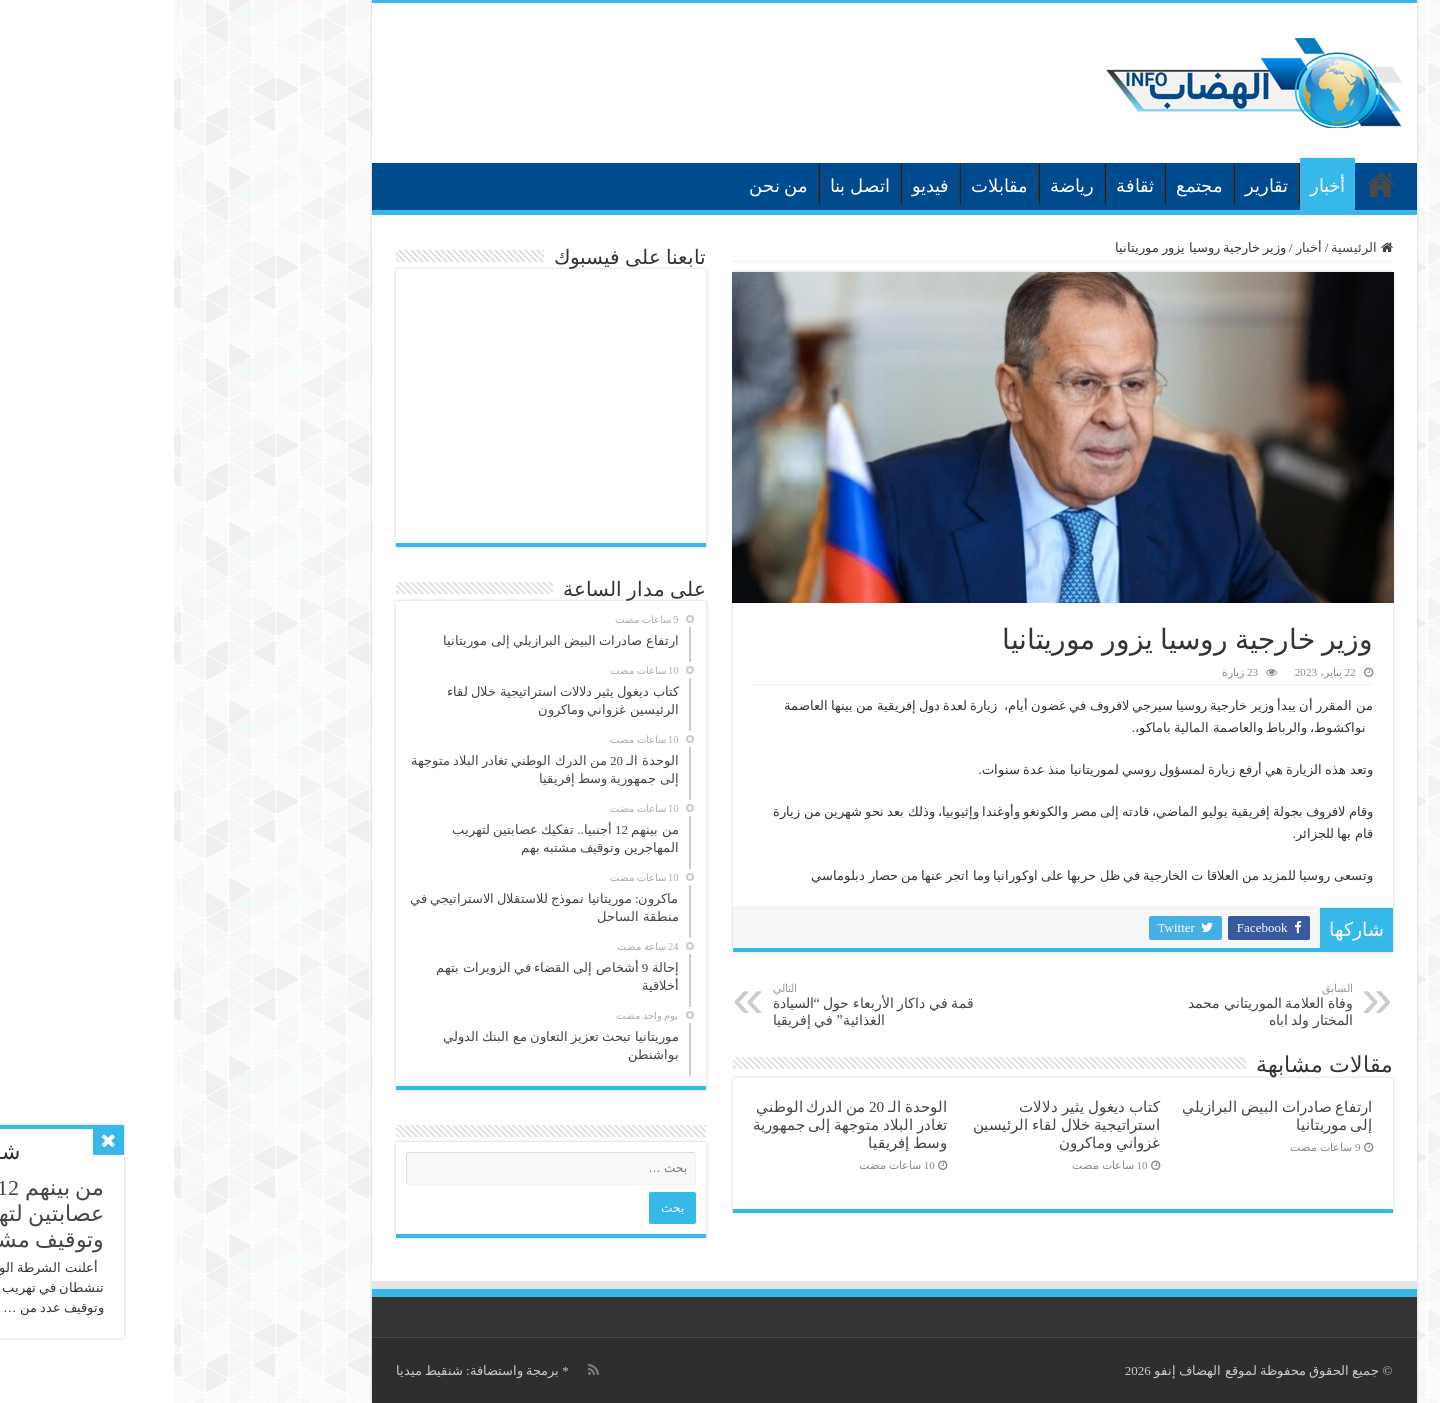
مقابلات (825, 186)
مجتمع (1025, 186)
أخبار (1153, 186)
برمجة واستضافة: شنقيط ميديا (303, 1370)
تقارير (1092, 186)
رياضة (898, 186)
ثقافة (961, 186)
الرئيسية (1207, 184)
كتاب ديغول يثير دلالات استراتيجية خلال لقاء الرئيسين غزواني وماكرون (892, 1124)
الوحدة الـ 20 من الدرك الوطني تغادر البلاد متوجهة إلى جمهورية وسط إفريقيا (676, 1124)
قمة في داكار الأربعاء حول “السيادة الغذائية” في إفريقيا (701, 1005)
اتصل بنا (686, 186)
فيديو (756, 186)
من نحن (605, 186)
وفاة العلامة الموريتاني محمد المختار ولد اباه (1076, 1005)
